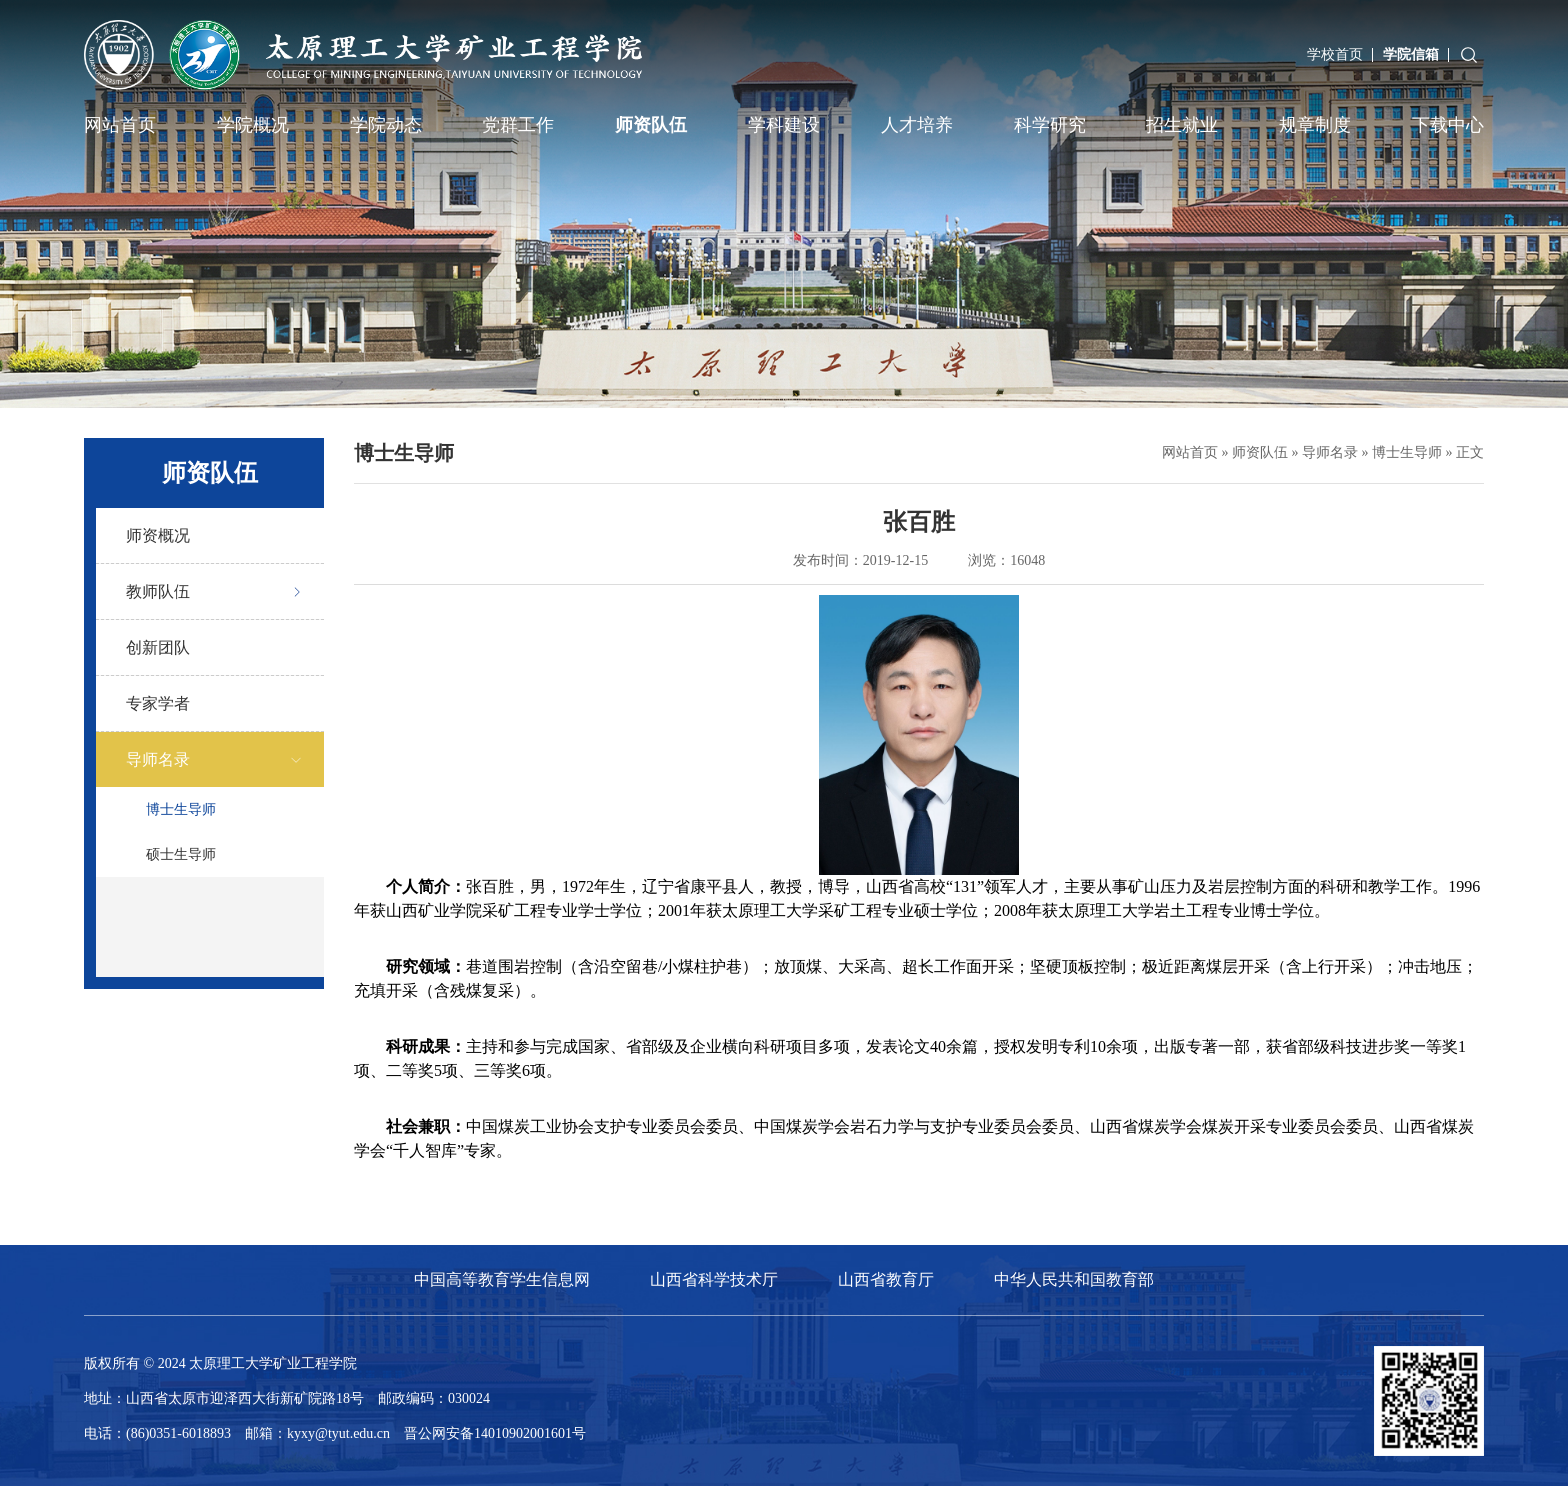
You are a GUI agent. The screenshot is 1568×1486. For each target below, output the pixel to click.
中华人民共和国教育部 (1074, 1279)
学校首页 (1335, 54)
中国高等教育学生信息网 (502, 1279)
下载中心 (1448, 125)
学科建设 (784, 125)
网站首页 (120, 125)
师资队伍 (651, 125)
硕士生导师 (181, 854)
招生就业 (1182, 125)
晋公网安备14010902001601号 (495, 1433)
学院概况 (253, 125)
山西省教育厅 (886, 1279)
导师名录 (1330, 452)
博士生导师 (181, 809)
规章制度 (1315, 125)
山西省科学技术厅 (714, 1279)
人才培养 (917, 125)
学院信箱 (1411, 54)
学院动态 (386, 125)
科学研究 (1050, 125)
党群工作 (518, 125)
